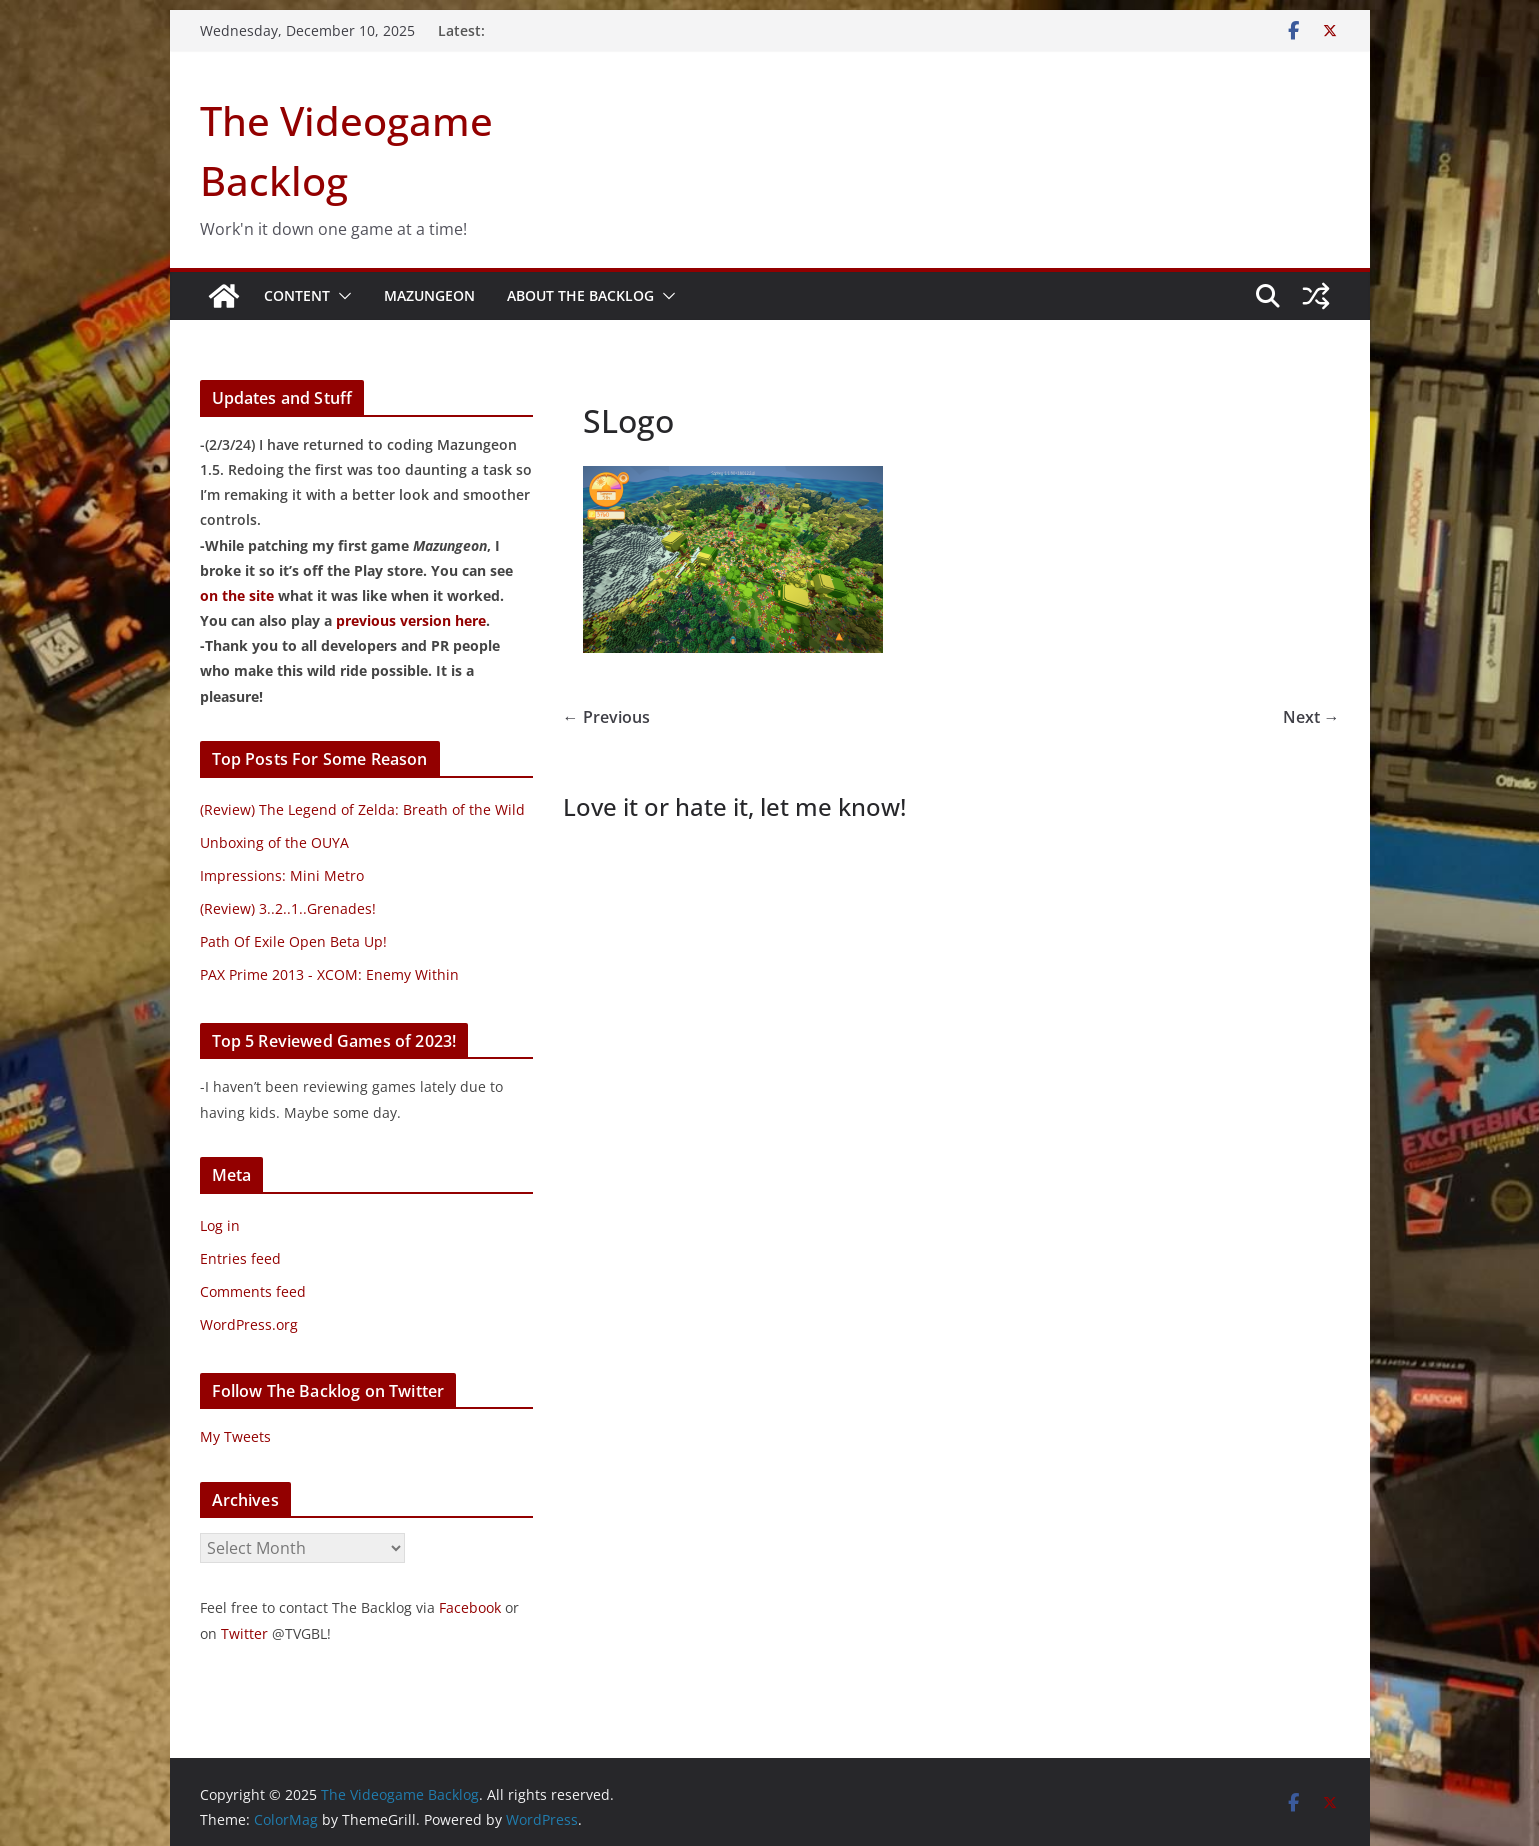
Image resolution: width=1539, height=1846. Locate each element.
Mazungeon (429, 295)
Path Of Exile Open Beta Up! (293, 941)
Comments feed (253, 1291)
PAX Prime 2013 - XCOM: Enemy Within (329, 974)
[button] (341, 296)
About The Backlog (580, 295)
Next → (1311, 717)
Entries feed (240, 1258)
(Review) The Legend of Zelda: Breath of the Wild (362, 809)
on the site (237, 595)
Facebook (470, 1607)
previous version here (411, 620)
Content (297, 295)
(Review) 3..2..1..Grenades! (288, 908)
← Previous (606, 717)
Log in (220, 1225)
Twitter (244, 1633)
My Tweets (235, 1436)
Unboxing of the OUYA (274, 842)
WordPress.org (249, 1324)
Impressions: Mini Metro (282, 875)
